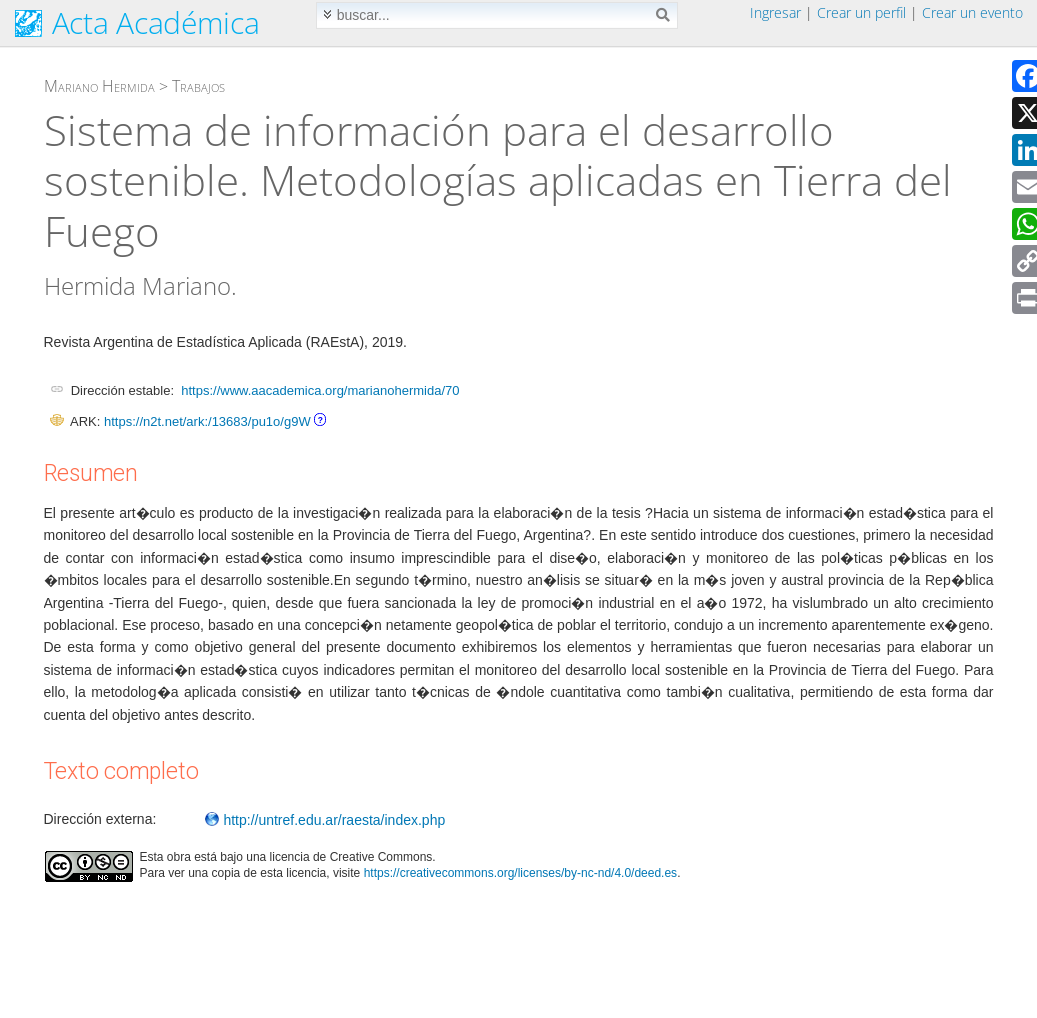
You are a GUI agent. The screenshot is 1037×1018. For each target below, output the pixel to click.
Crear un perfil (861, 12)
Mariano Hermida (99, 86)
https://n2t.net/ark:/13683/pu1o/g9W (207, 421)
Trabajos (198, 86)
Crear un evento (972, 12)
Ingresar (775, 12)
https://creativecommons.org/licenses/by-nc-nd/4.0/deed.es (521, 873)
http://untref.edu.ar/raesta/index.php (325, 820)
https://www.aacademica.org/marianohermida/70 (320, 390)
